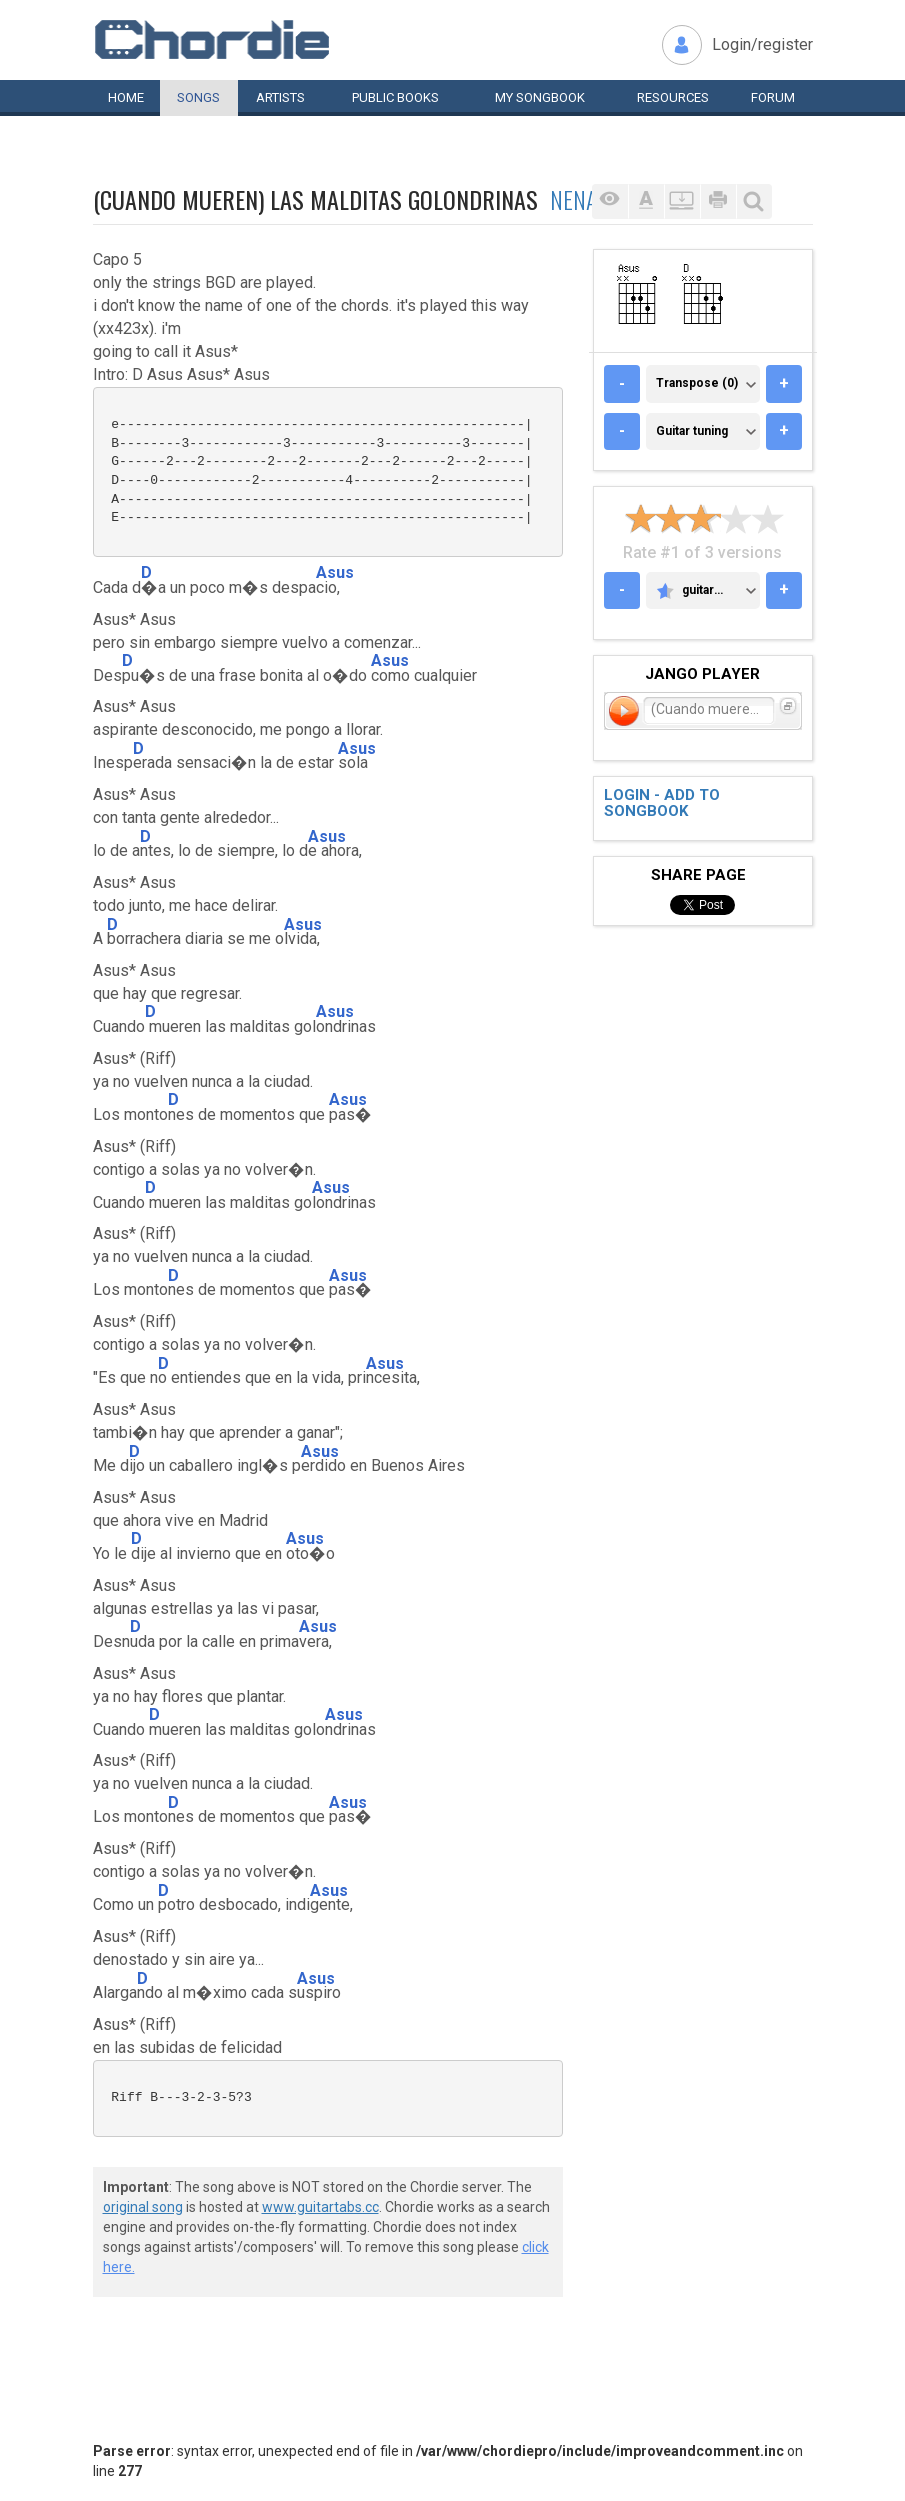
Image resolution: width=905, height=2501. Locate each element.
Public (395, 97)
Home (126, 97)
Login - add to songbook (662, 803)
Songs (198, 97)
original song (143, 2207)
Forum (773, 97)
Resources (673, 97)
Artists (280, 97)
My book (540, 97)
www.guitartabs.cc (320, 2207)
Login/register (762, 44)
